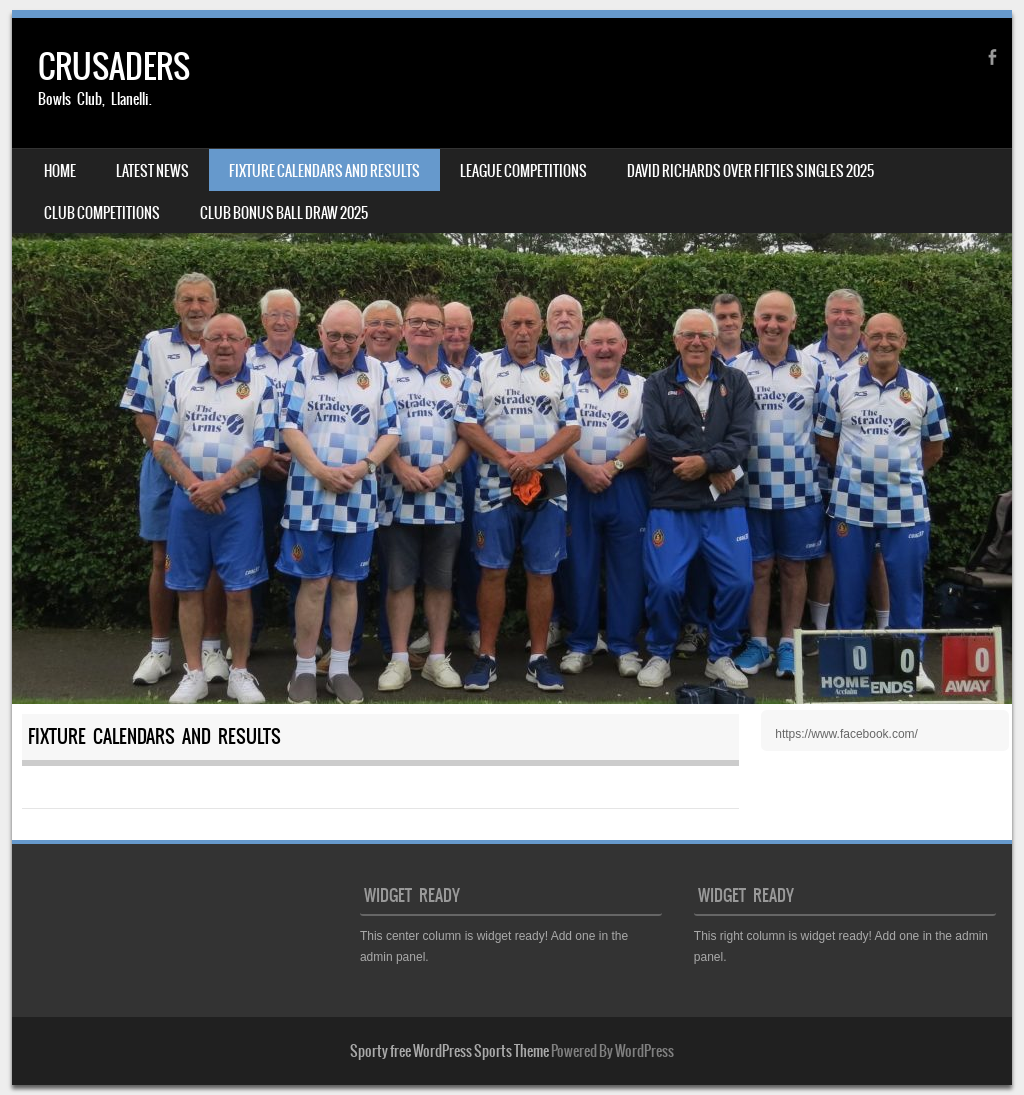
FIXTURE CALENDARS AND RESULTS (324, 171)
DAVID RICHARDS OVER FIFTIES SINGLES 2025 (750, 171)
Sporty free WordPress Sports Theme (449, 1051)
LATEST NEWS (152, 171)
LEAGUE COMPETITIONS (523, 171)
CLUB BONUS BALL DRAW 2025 (284, 213)
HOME (60, 171)
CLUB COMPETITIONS (102, 213)
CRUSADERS (114, 66)
